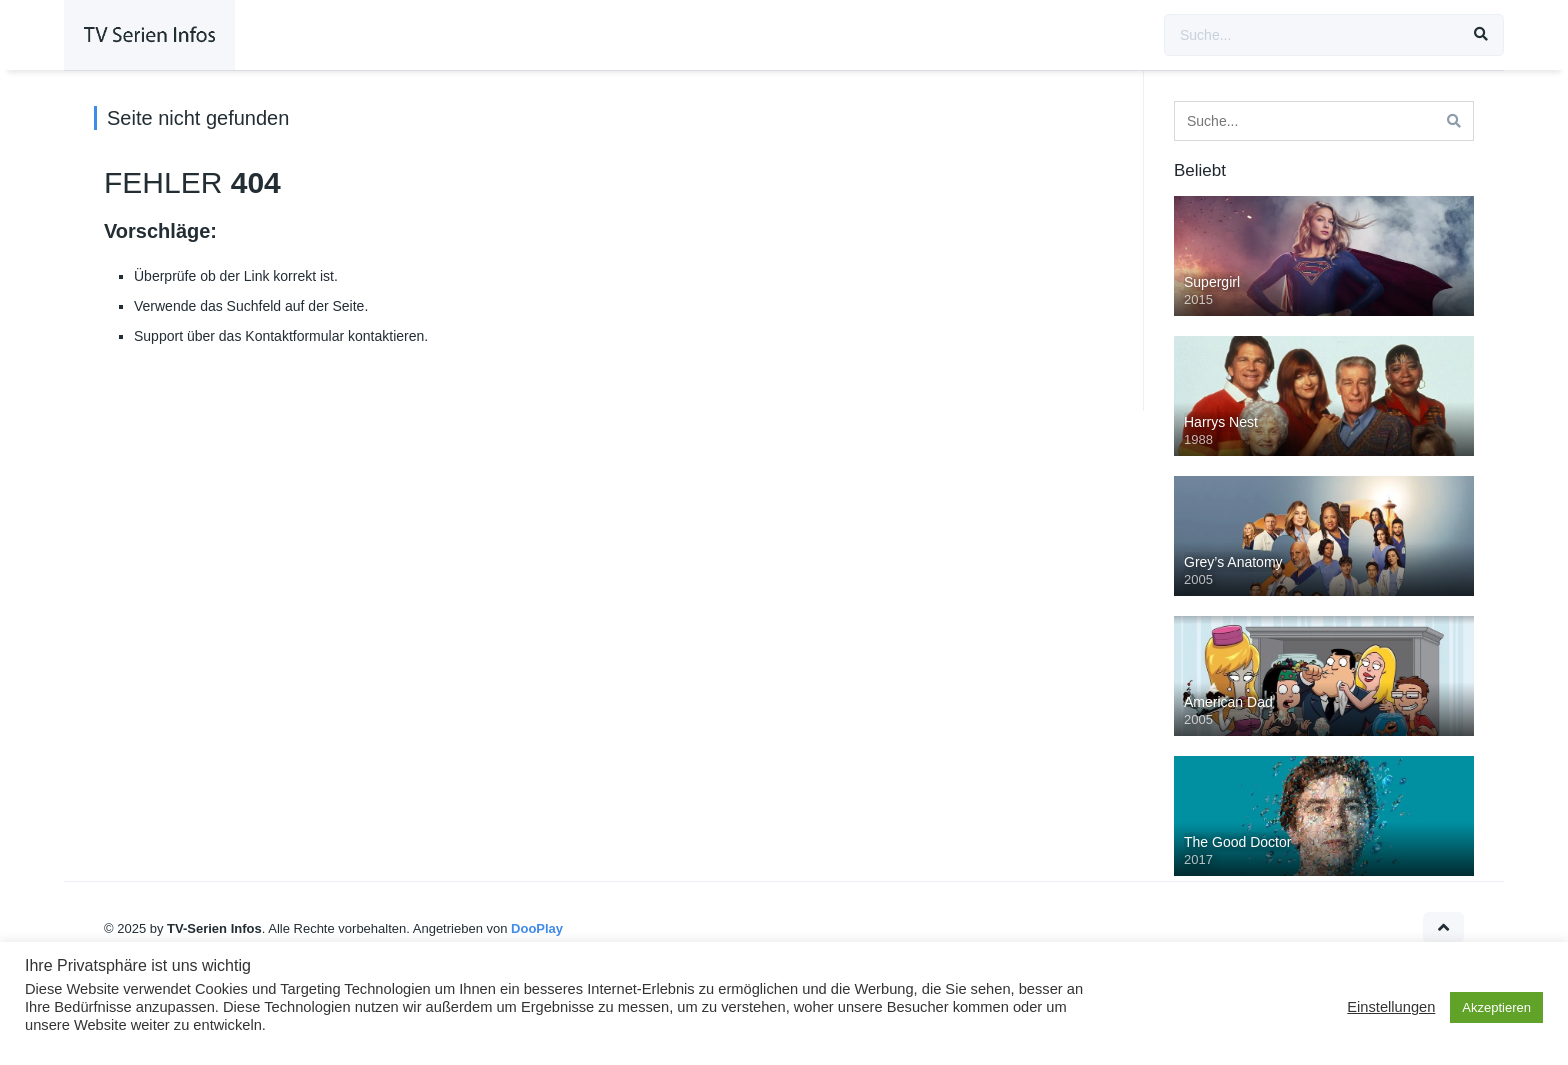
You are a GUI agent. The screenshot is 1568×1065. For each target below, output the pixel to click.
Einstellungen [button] (1391, 1007)
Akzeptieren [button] (1496, 1007)
